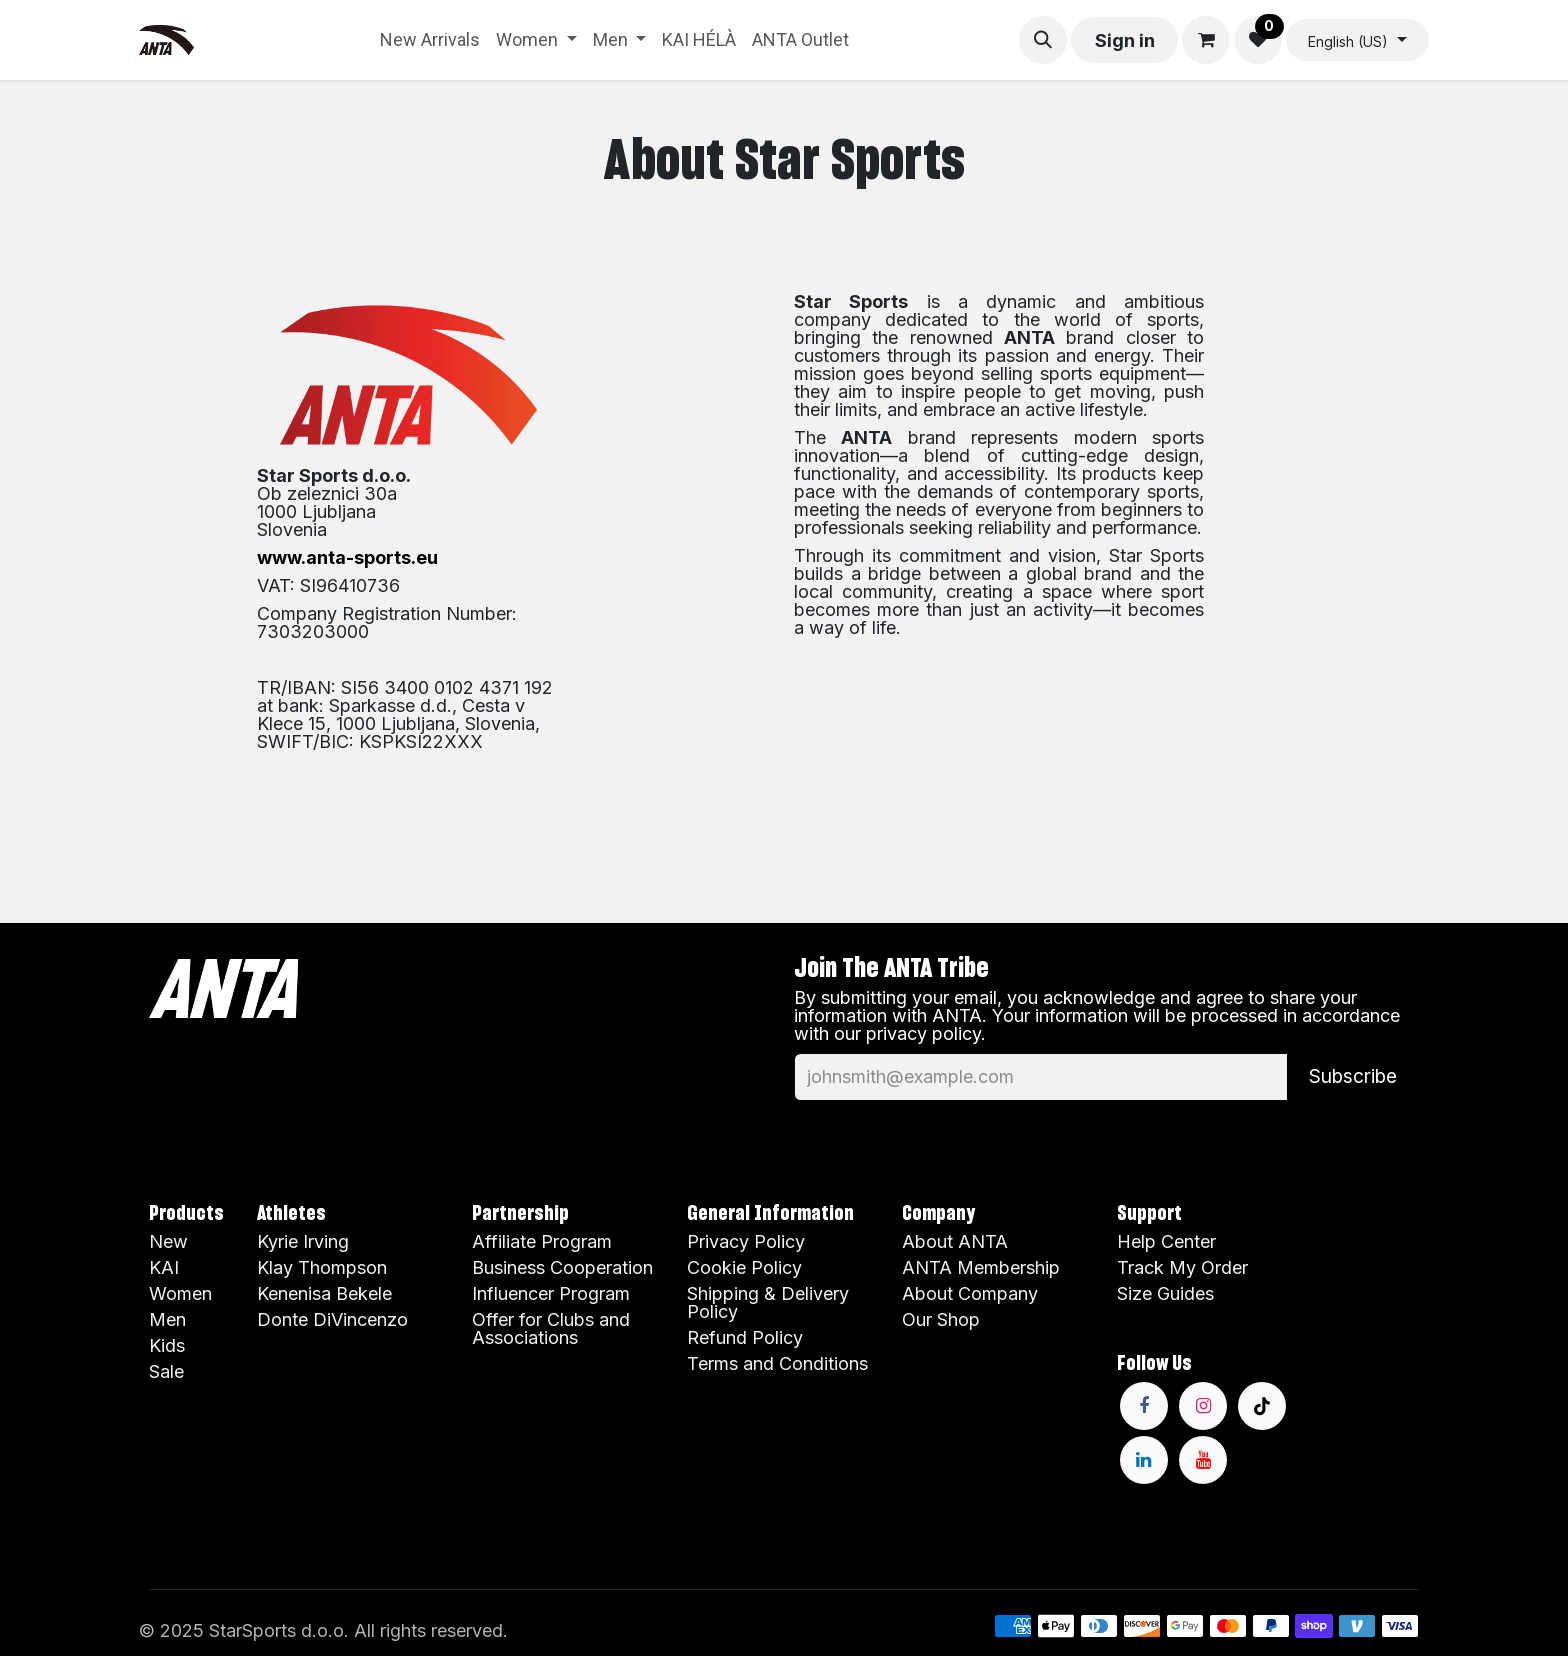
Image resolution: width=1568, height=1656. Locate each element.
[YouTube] (1203, 1460)
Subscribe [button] (1353, 1076)
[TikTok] (1262, 1406)
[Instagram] (1203, 1406)
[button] (1043, 40)
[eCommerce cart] (1206, 40)
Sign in (1125, 40)
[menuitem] (430, 40)
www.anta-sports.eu (347, 557)
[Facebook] (1144, 1406)
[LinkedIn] (1144, 1460)
